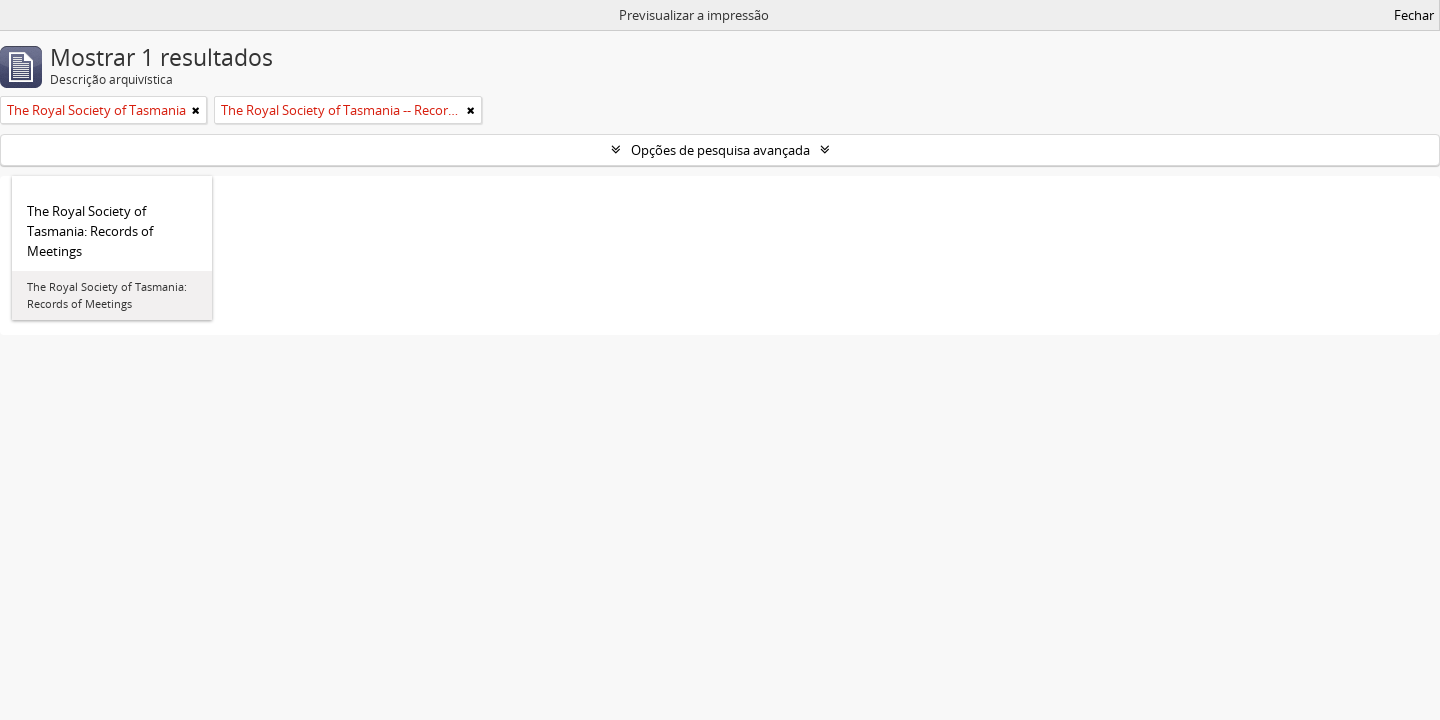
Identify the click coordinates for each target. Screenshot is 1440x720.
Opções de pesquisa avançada (720, 150)
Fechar (1414, 15)
